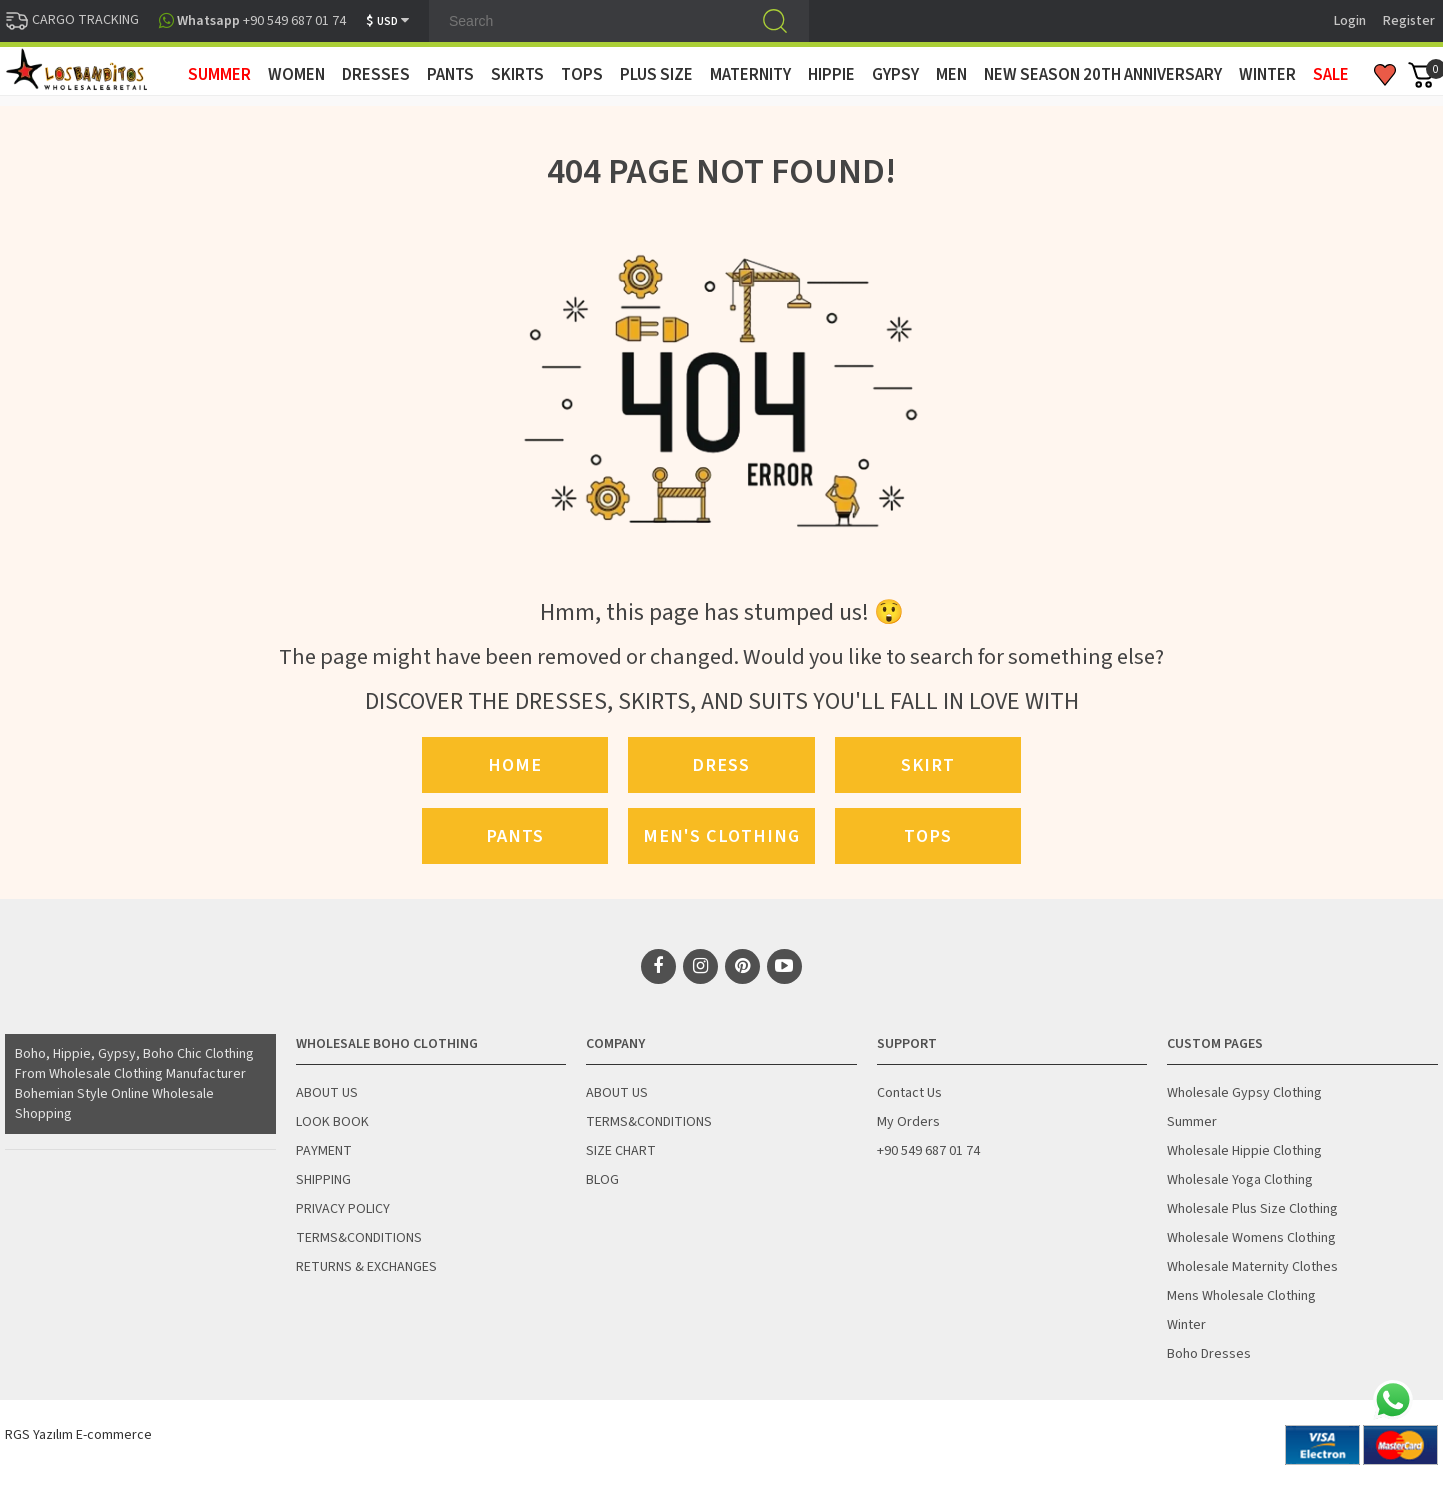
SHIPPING (323, 1180)
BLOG (602, 1180)
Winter (1186, 1325)
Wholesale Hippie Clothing (1244, 1151)
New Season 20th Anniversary (1103, 75)
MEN (951, 75)
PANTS (450, 75)
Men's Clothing (721, 836)
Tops (928, 836)
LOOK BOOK (332, 1122)
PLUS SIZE (656, 75)
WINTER (1267, 75)
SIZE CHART (621, 1151)
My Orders (908, 1122)
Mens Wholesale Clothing (1241, 1296)
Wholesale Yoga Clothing (1240, 1180)
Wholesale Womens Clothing (1251, 1238)
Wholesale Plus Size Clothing (1252, 1209)
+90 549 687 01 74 (928, 1151)
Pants (515, 836)
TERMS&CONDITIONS (359, 1238)
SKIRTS (517, 75)
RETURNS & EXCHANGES (366, 1267)
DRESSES (376, 75)
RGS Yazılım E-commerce (78, 1435)
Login (1350, 21)
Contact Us (909, 1093)
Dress (721, 765)
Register (1409, 21)
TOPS (582, 75)
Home (515, 765)
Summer (1192, 1122)
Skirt (928, 765)
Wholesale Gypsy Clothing (1244, 1093)
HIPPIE (831, 75)
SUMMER (219, 75)
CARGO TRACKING (72, 20)
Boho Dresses (1209, 1354)
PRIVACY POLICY (343, 1209)
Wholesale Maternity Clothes (1252, 1267)
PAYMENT (324, 1151)
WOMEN (296, 75)
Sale (1331, 75)
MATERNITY (750, 75)
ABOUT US (327, 1093)
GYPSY (895, 75)
